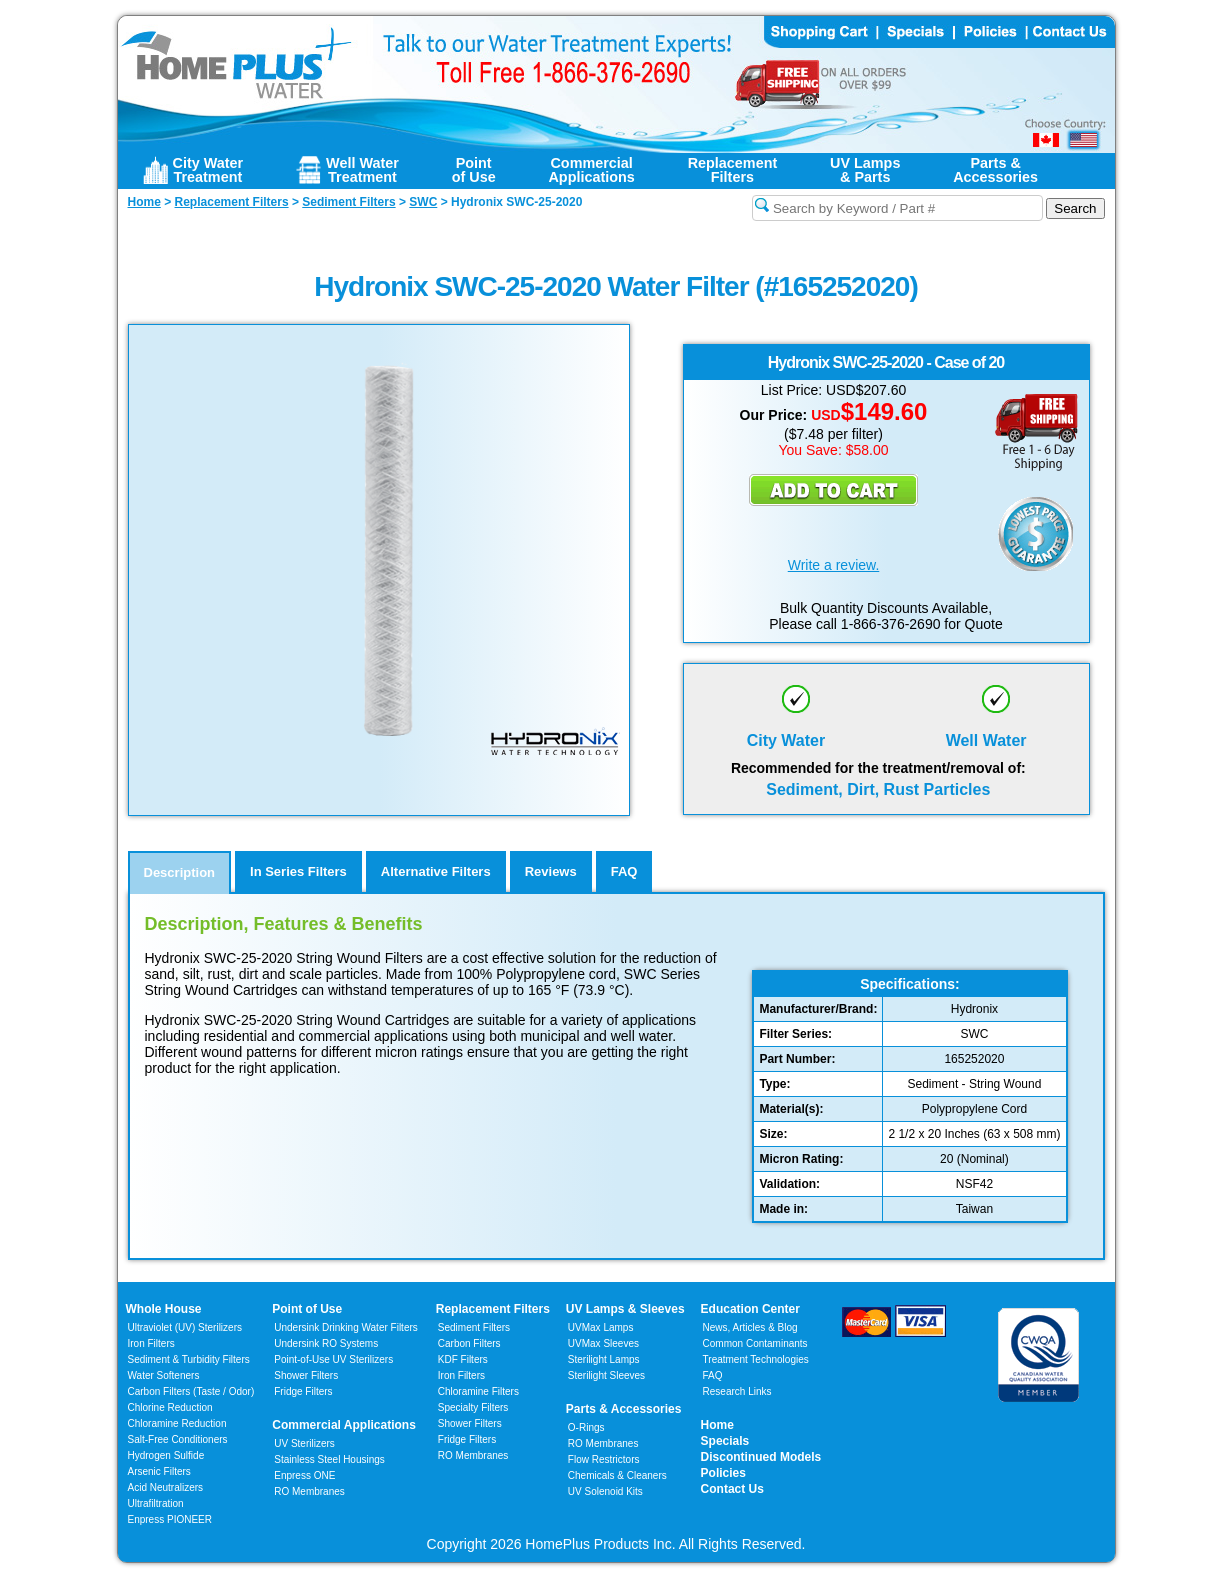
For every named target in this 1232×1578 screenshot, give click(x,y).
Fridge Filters (303, 1391)
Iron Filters (151, 1343)
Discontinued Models (761, 1457)
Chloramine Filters (478, 1391)
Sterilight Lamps (604, 1359)
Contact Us (732, 1489)
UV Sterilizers (304, 1443)
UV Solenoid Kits (605, 1491)
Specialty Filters (473, 1407)
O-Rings (586, 1427)
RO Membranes (309, 1491)
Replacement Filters (493, 1309)
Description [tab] (180, 872)
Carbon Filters (191, 1391)
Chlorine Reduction (170, 1407)
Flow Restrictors (604, 1459)
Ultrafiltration (156, 1503)
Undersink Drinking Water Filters (346, 1327)
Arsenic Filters (159, 1471)
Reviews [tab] (551, 871)
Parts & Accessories (624, 1409)
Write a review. (834, 565)
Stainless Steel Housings (329, 1459)
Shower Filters (306, 1375)
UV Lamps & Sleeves (625, 1309)
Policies (723, 1473)
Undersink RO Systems (326, 1343)
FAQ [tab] (624, 871)
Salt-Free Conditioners (178, 1439)
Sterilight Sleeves (606, 1375)
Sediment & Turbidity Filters (189, 1359)
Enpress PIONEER (170, 1519)
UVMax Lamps (601, 1327)
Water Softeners (164, 1375)
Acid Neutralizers (166, 1487)
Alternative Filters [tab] (436, 871)
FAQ (713, 1375)
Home (717, 1425)
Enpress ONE (304, 1475)
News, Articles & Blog (750, 1327)
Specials (725, 1441)
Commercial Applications (344, 1425)
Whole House (164, 1309)
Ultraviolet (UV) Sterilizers (185, 1327)
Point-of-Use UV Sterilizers (333, 1359)
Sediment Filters (474, 1327)
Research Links (737, 1391)
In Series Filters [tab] (298, 871)
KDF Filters (463, 1359)
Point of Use (307, 1309)
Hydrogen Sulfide (166, 1455)
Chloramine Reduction (177, 1423)
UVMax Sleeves (603, 1343)
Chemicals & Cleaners (617, 1475)
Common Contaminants (755, 1343)
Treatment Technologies (756, 1359)
